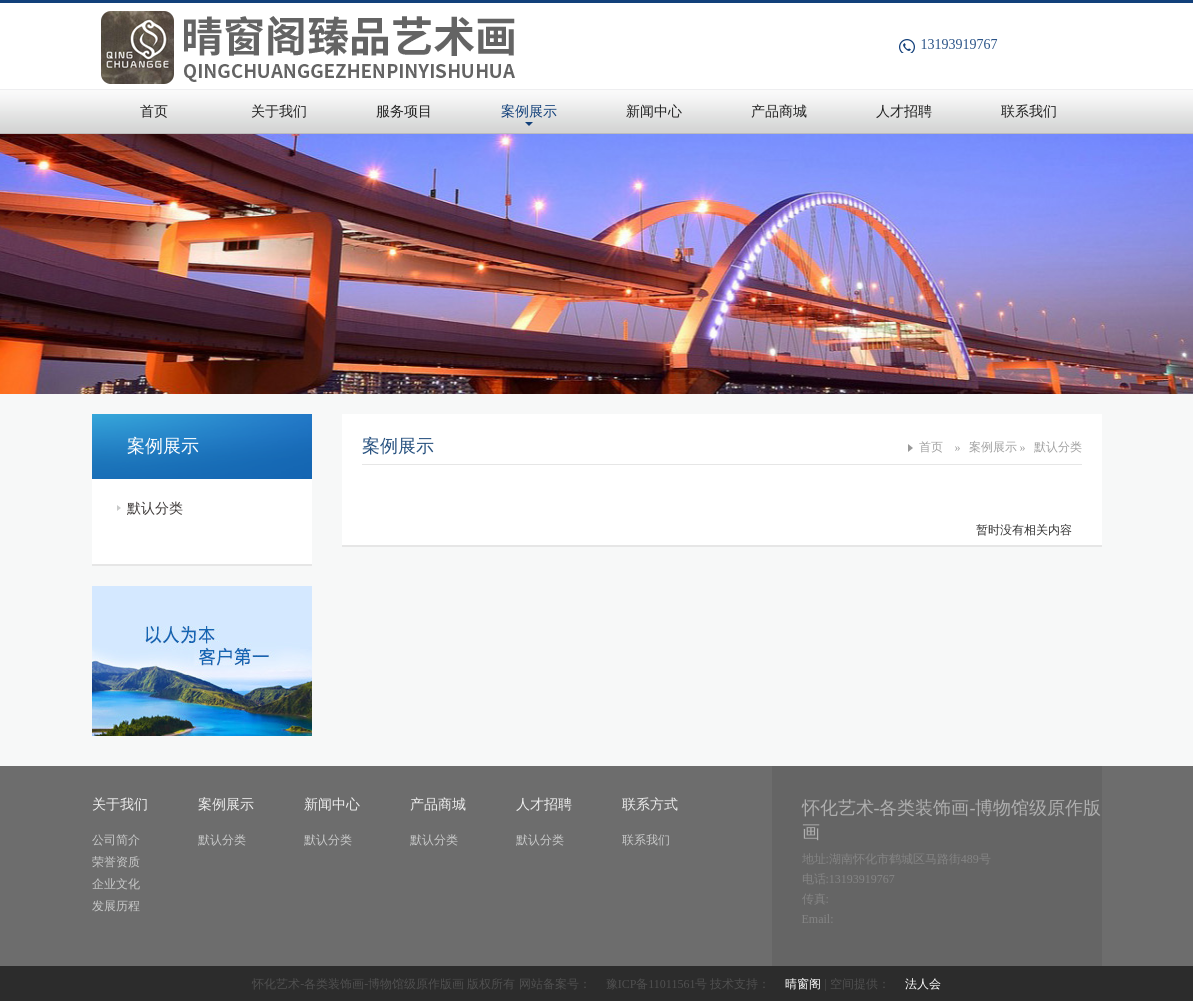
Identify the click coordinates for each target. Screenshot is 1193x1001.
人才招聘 (904, 111)
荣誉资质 (116, 862)
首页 (154, 111)
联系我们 (1029, 111)
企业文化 (116, 884)
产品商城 (779, 111)
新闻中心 (654, 111)
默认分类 (155, 508)
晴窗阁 (803, 984)
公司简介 (116, 840)
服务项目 (404, 111)
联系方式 (650, 804)
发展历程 (116, 906)
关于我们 (279, 111)
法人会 (923, 984)
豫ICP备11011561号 (657, 984)
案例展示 (529, 111)
